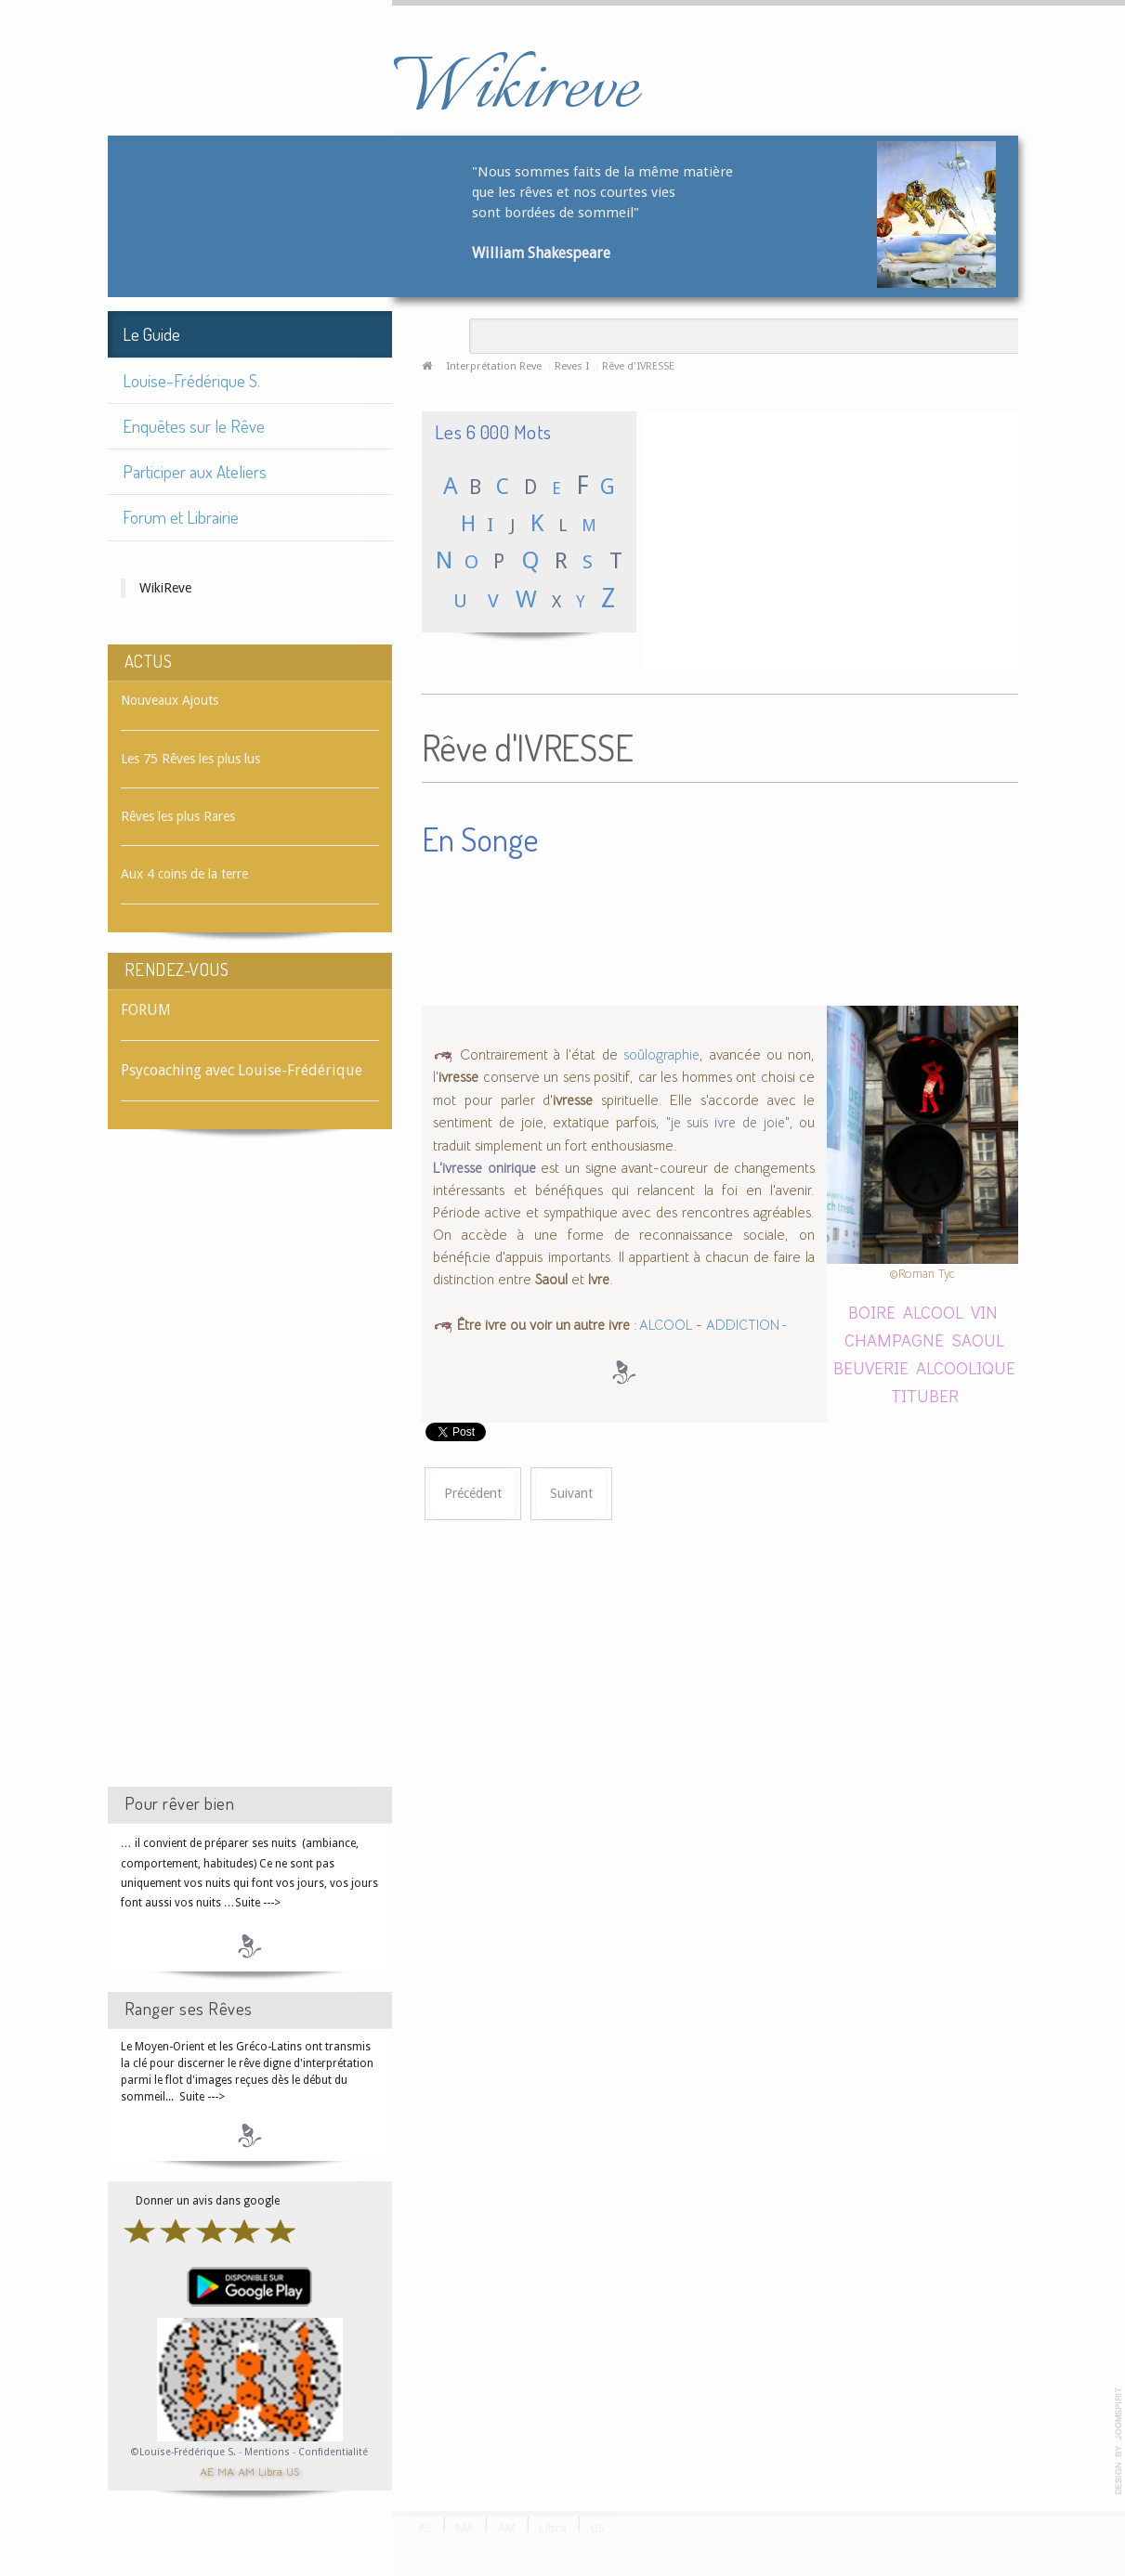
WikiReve (165, 587)
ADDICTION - (747, 1325)
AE (207, 2471)
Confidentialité (333, 2452)
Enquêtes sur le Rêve (194, 425)
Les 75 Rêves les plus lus (190, 758)
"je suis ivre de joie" (728, 1122)
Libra (270, 2471)
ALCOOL (664, 1325)
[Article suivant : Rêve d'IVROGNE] (571, 1493)
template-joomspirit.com (1118, 2441)
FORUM (146, 1010)
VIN (984, 1311)
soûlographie (661, 1055)
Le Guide (151, 334)
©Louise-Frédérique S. (183, 2452)
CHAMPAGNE (894, 1339)
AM (246, 2471)
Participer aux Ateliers (195, 471)
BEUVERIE (871, 1367)
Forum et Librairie (181, 516)
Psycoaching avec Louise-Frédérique (241, 1070)
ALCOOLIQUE (965, 1367)
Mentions (268, 2452)
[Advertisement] (250, 1474)
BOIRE (872, 1311)
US (292, 2471)
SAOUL (977, 1339)
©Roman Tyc (922, 1273)
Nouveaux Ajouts (169, 700)
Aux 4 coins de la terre (184, 873)
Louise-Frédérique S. (191, 380)
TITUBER (925, 1395)
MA (225, 2471)
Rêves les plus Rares (178, 816)
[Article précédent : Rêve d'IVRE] (473, 1493)
